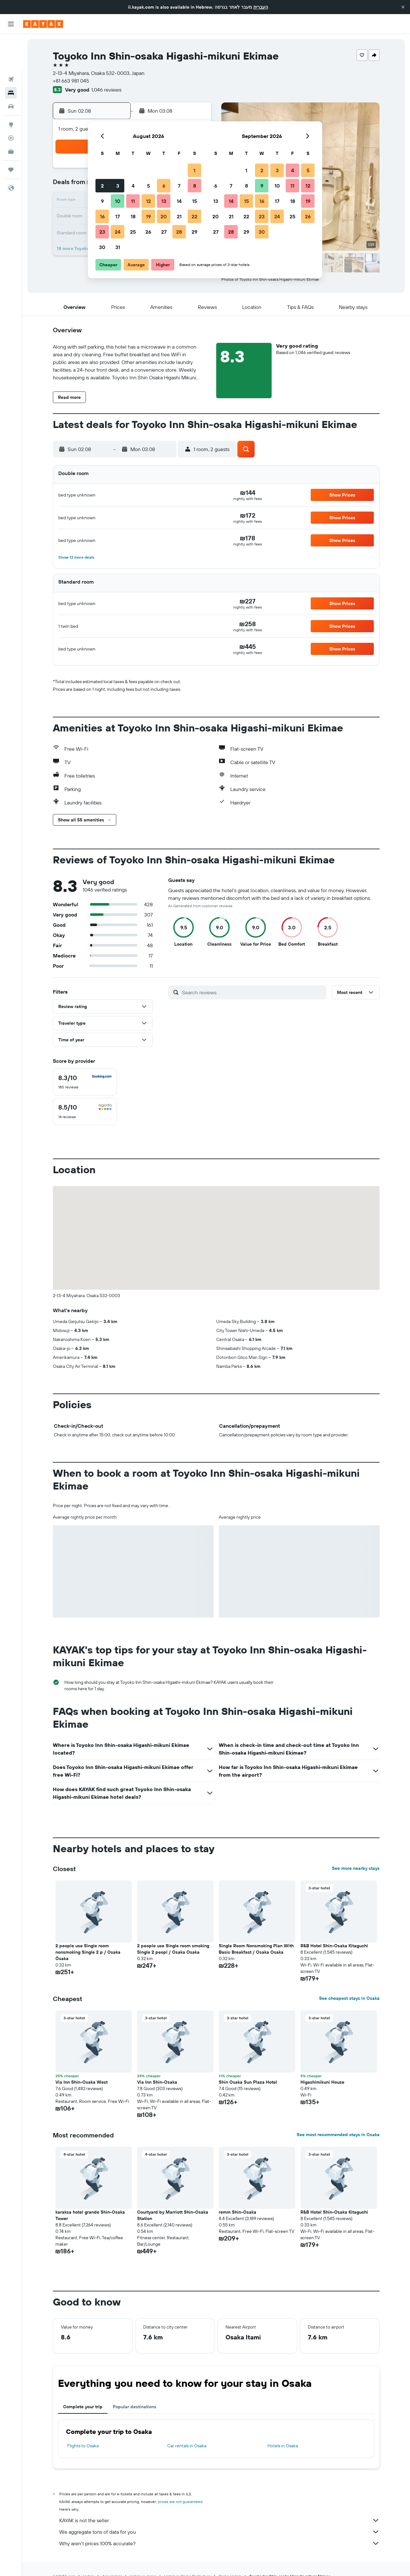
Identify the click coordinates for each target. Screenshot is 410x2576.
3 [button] (117, 185)
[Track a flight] (11, 102)
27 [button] (164, 232)
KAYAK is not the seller (219, 2520)
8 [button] (194, 185)
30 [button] (102, 247)
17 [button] (117, 216)
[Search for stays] (11, 57)
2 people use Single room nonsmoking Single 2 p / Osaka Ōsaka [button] (87, 1952)
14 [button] (179, 201)
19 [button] (148, 216)
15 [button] (194, 201)
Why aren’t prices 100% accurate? (219, 2543)
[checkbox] (85, 1082)
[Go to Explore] (11, 88)
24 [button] (117, 232)
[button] (403, 7)
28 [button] (179, 232)
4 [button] (133, 185)
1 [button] (194, 170)
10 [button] (117, 201)
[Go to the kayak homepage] (43, 24)
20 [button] (163, 216)
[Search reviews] (252, 992)
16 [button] (102, 216)
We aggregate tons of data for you (219, 2532)
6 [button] (163, 185)
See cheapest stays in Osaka (349, 1998)
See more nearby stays (356, 1868)
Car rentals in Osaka (186, 2446)
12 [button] (148, 201)
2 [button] (102, 185)
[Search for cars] (11, 70)
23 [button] (102, 232)
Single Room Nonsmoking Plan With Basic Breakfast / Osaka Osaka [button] (256, 1949)
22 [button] (194, 216)
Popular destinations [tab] (134, 2407)
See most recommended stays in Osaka (338, 2134)
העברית (260, 7)
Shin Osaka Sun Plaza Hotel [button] (248, 2082)
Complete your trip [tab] (82, 2407)
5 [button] (148, 185)
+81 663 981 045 (71, 80)
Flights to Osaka (83, 2446)
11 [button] (133, 201)
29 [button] (194, 232)
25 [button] (133, 232)
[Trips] (11, 133)
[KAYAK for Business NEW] (11, 115)
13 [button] (163, 201)
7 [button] (179, 185)
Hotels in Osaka (282, 2446)
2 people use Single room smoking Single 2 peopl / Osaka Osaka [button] (173, 1949)
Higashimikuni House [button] (322, 2082)
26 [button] (148, 232)
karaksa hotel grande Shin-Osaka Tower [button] (90, 2215)
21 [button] (179, 216)
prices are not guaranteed (180, 2501)
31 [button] (117, 247)
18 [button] (133, 216)
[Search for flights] (11, 43)
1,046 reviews (106, 89)
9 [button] (102, 201)
